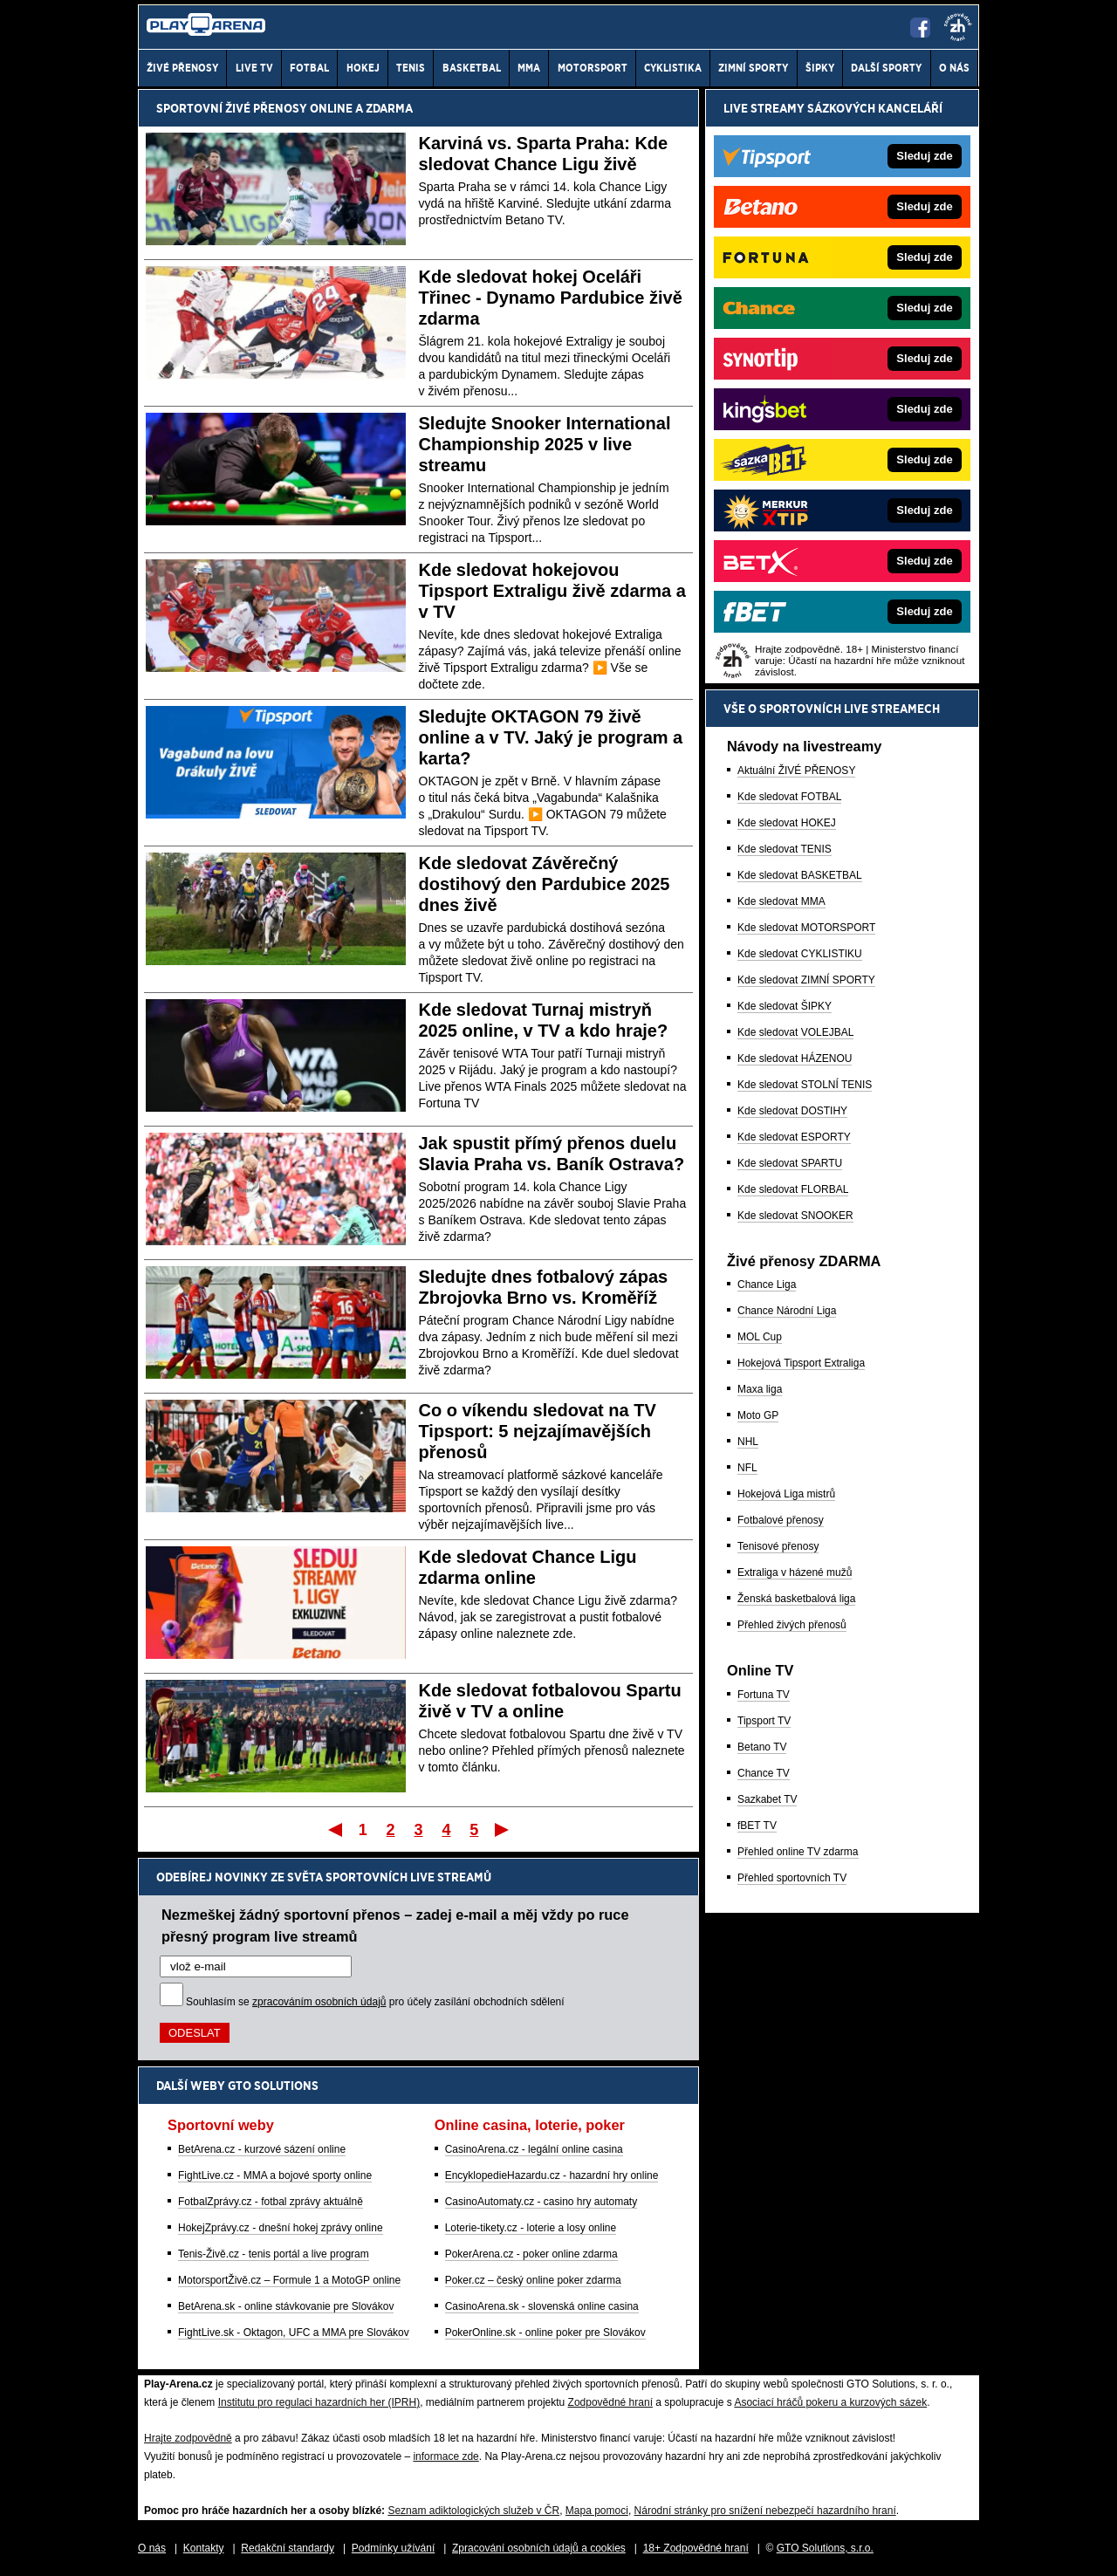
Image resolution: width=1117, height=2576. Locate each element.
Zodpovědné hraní (610, 2402)
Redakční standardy (287, 2548)
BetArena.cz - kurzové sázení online (262, 2149)
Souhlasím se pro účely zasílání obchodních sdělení (375, 2002)
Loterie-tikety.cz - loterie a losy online (531, 2228)
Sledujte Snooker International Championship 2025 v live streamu (545, 444)
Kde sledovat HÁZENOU (794, 1058)
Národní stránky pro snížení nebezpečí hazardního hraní (765, 2510)
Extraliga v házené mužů (794, 1572)
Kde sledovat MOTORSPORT (806, 927)
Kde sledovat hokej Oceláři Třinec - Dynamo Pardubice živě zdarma (550, 297)
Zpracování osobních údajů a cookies (539, 2548)
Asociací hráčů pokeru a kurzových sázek (830, 2402)
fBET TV (757, 1825)
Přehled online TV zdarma (798, 1852)
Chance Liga (766, 1284)
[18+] (958, 27)
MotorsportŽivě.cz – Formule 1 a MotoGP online (289, 2280)
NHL (747, 1441)
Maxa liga (759, 1389)
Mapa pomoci (596, 2510)
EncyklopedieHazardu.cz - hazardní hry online (552, 2175)
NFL (747, 1468)
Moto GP (757, 1415)
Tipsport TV (764, 1721)
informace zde (445, 2456)
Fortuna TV (763, 1695)
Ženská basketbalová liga (796, 1599)
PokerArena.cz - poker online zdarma (531, 2254)
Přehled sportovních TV (791, 1878)
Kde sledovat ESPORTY (794, 1137)
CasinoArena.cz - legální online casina (534, 2149)
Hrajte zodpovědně (188, 2438)
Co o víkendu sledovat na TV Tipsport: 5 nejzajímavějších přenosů (537, 1431)
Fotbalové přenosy (780, 1520)
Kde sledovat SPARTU (789, 1163)
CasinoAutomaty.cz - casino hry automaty (541, 2202)
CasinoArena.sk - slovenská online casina (542, 2306)
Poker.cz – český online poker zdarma (533, 2280)
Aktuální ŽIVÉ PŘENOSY (796, 770)
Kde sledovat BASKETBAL (799, 875)
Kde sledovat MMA (781, 901)
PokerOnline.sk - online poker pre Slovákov (545, 2332)
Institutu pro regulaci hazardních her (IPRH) (319, 2402)
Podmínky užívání (393, 2548)
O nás (152, 2548)
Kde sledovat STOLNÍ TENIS (804, 1085)
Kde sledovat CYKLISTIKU (799, 954)
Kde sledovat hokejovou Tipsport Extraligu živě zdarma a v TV (552, 590)
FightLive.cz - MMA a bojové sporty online (275, 2175)
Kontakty (203, 2548)
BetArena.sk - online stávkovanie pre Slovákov (286, 2306)
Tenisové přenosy (778, 1546)
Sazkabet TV (767, 1799)
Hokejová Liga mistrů (786, 1494)
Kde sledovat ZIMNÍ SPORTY (806, 980)
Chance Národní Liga (786, 1311)
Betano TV (761, 1747)
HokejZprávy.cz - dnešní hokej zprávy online (280, 2228)
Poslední (503, 1829)
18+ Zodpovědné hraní (696, 2548)
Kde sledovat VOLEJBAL (795, 1032)
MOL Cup (759, 1337)
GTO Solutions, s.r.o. (825, 2548)
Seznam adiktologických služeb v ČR (473, 2510)
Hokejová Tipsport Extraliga (801, 1363)
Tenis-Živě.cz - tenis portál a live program (273, 2254)
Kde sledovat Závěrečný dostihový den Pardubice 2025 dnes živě (544, 884)
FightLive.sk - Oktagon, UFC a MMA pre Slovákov (293, 2332)
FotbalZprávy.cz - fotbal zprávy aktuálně (270, 2202)
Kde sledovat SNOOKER (795, 1215)
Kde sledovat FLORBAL (792, 1189)
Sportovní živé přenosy (231, 108)
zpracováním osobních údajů (319, 2002)
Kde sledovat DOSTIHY (792, 1111)
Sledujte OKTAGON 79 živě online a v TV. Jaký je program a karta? (551, 737)
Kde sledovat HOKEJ (786, 823)
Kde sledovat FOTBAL (789, 797)
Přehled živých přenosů (791, 1625)
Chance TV (763, 1773)
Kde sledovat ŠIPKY (784, 1006)
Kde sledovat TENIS (784, 849)
